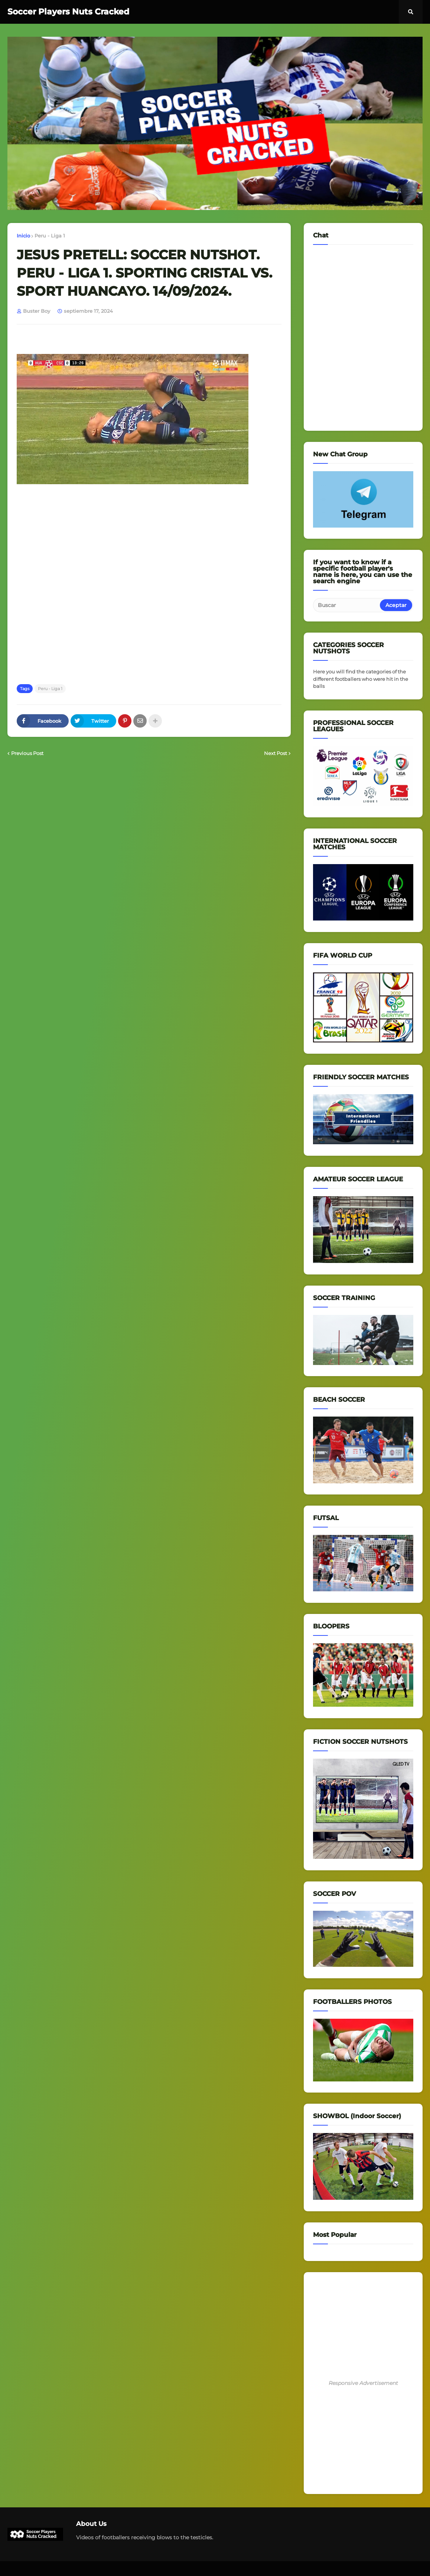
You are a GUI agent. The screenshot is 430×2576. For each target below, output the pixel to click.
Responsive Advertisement (363, 2383)
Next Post (275, 753)
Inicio (23, 236)
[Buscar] (347, 605)
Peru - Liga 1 (50, 236)
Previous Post (27, 753)
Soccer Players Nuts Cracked (68, 12)
